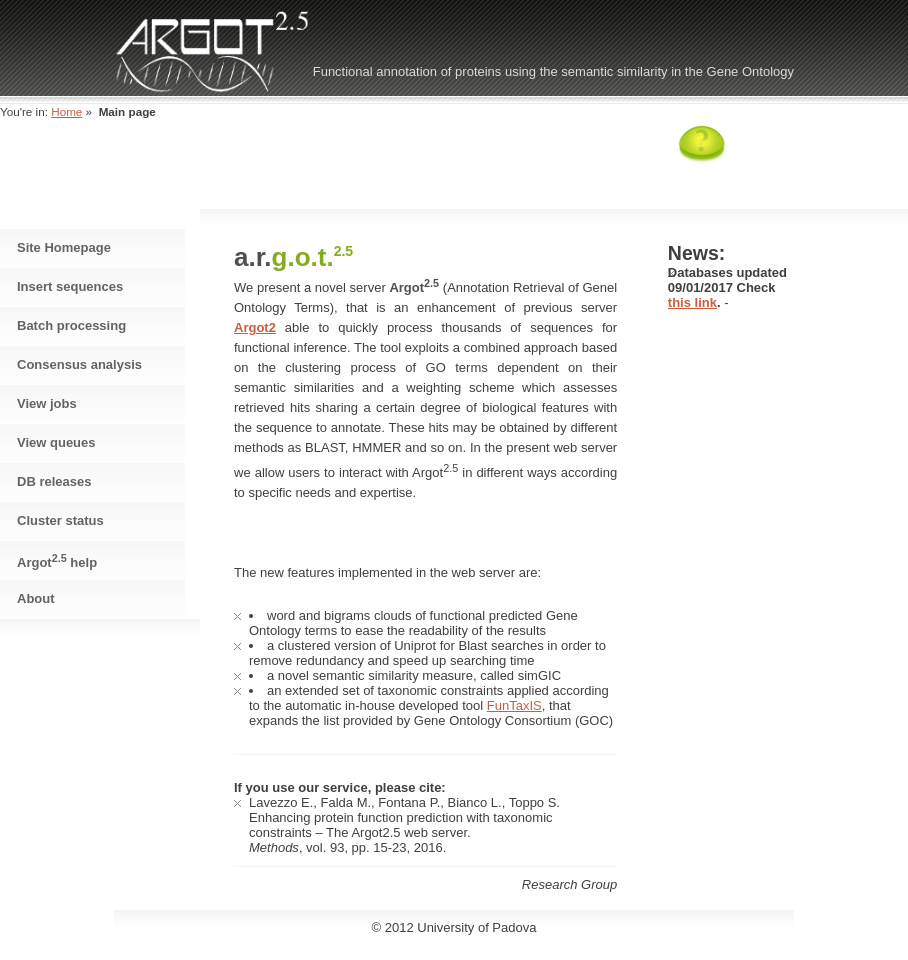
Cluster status (60, 520)
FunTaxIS (514, 705)
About (36, 598)
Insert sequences (70, 286)
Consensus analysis (79, 364)
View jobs (47, 403)
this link (692, 302)
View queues (56, 442)
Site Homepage (64, 247)
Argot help (57, 561)
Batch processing (71, 325)
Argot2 (255, 327)
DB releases (54, 481)
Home (66, 111)
